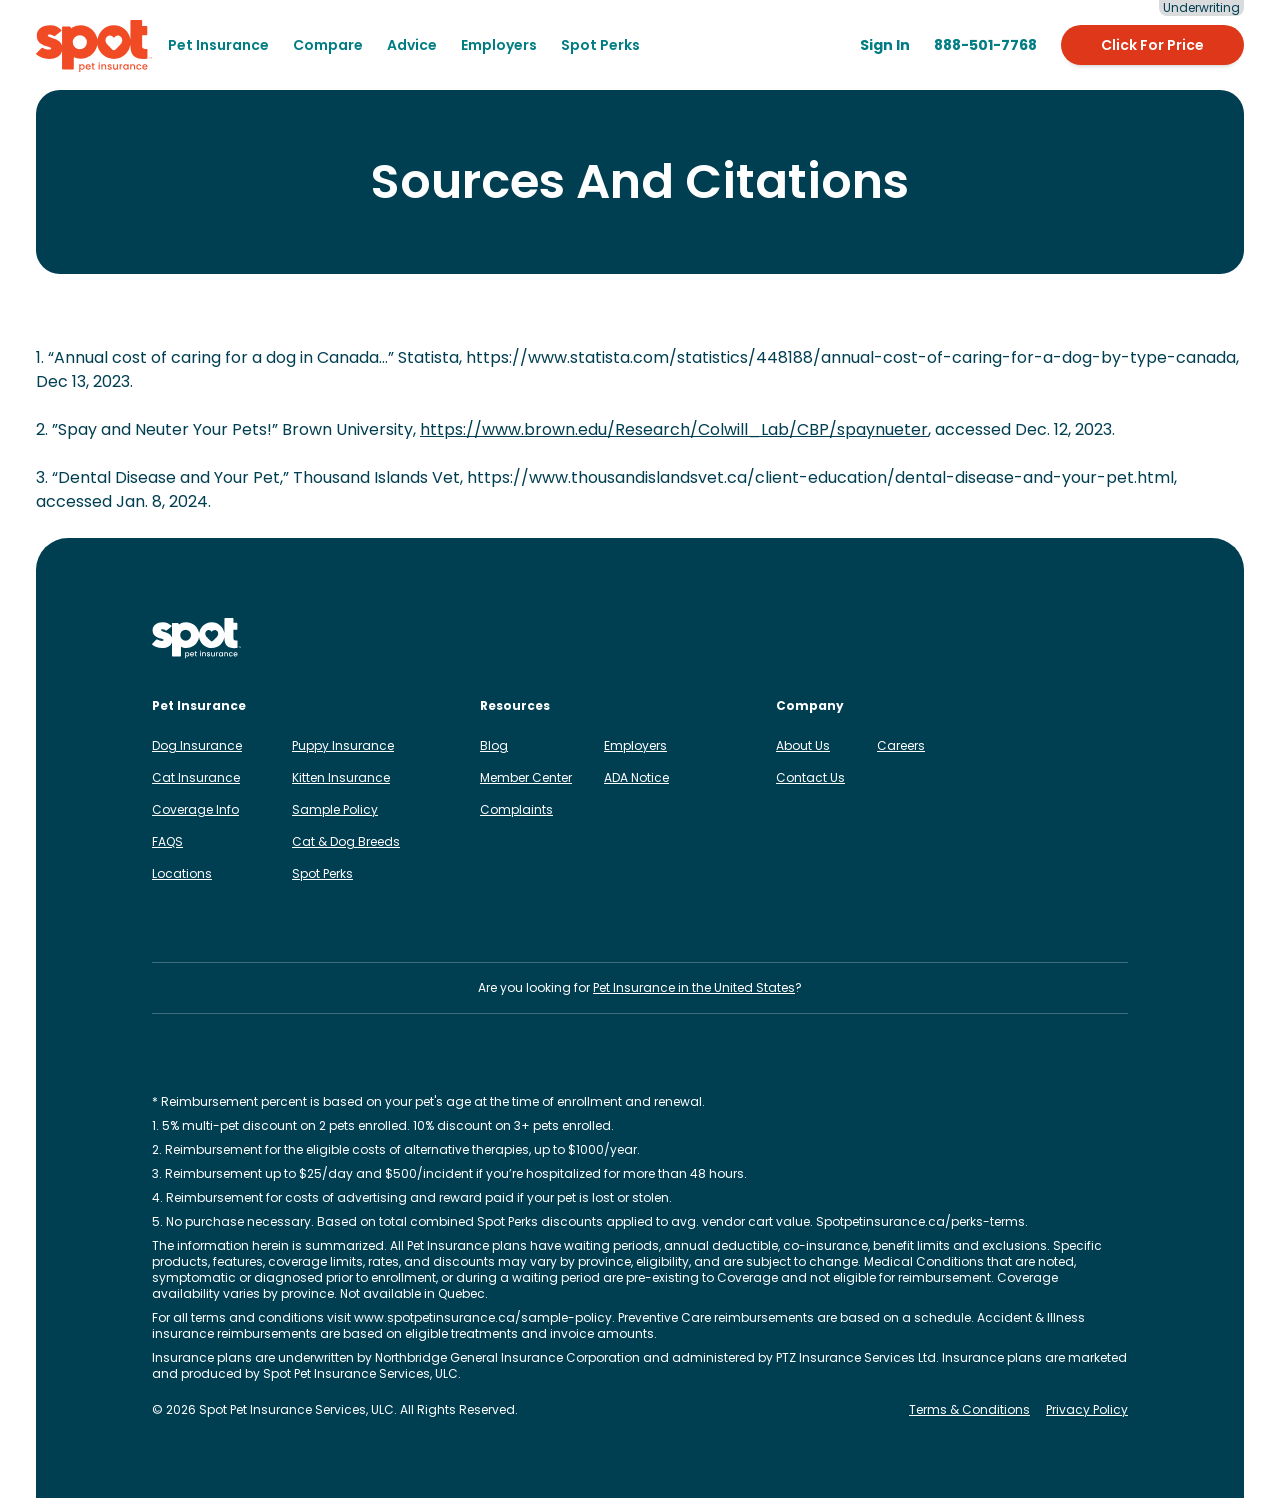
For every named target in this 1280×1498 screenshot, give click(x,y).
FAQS (167, 841)
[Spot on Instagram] (924, 638)
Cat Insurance (196, 777)
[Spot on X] (1052, 638)
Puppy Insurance (343, 745)
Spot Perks (322, 873)
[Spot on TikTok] (1020, 638)
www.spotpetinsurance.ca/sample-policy (483, 1317)
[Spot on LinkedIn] (988, 638)
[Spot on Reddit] (1084, 638)
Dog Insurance (197, 745)
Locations (182, 873)
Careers (901, 745)
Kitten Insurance (341, 777)
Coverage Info (195, 809)
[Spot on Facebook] (956, 638)
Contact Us (810, 777)
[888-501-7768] (985, 45)
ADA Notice (636, 777)
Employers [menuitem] (499, 45)
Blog (494, 745)
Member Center (526, 777)
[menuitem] (218, 45)
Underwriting (1201, 8)
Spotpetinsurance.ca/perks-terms (920, 1221)
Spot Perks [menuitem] (600, 45)
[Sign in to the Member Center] (885, 45)
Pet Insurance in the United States (694, 987)
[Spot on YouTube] (1116, 638)
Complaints (516, 809)
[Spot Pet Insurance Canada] (196, 638)
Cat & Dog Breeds (346, 841)
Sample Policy (335, 809)
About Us (803, 745)
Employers (635, 745)
